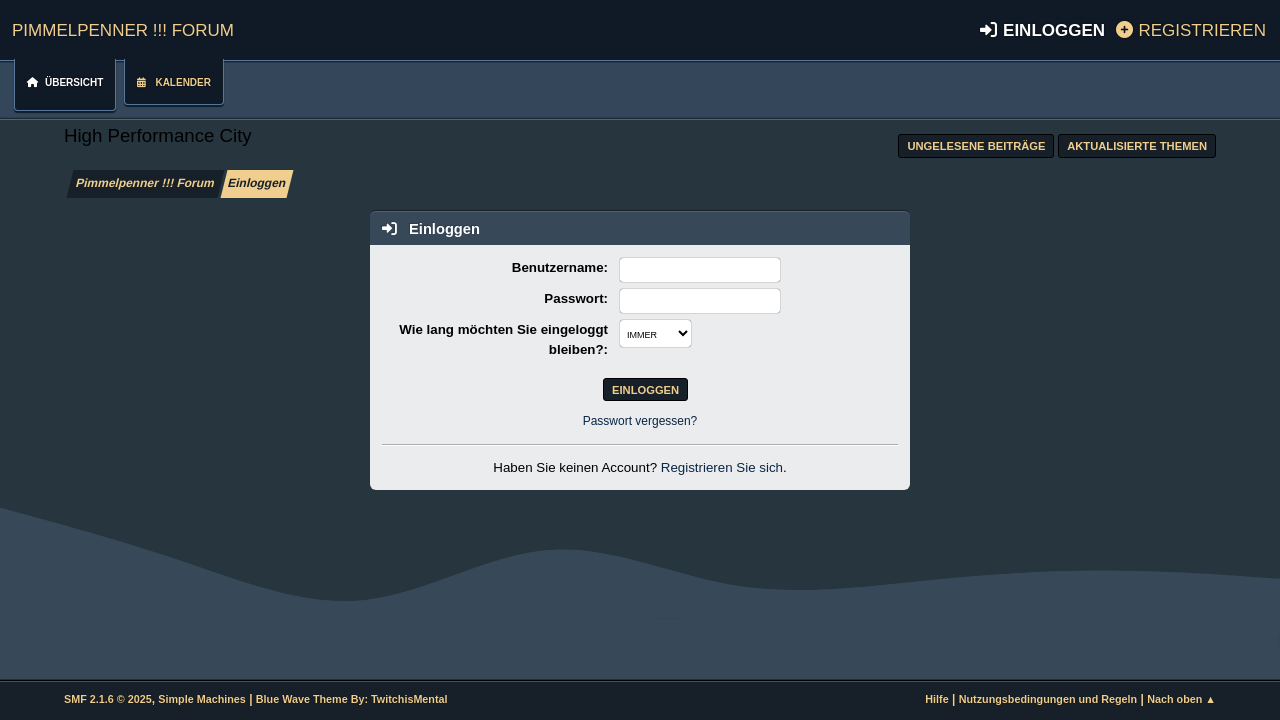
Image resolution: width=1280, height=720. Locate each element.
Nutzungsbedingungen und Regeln (1048, 699)
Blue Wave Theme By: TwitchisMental (352, 699)
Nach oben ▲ (1181, 699)
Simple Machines (201, 699)
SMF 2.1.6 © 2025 (108, 699)
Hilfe (936, 699)
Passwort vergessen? (640, 421)
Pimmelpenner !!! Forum (123, 27)
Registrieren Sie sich (722, 467)
